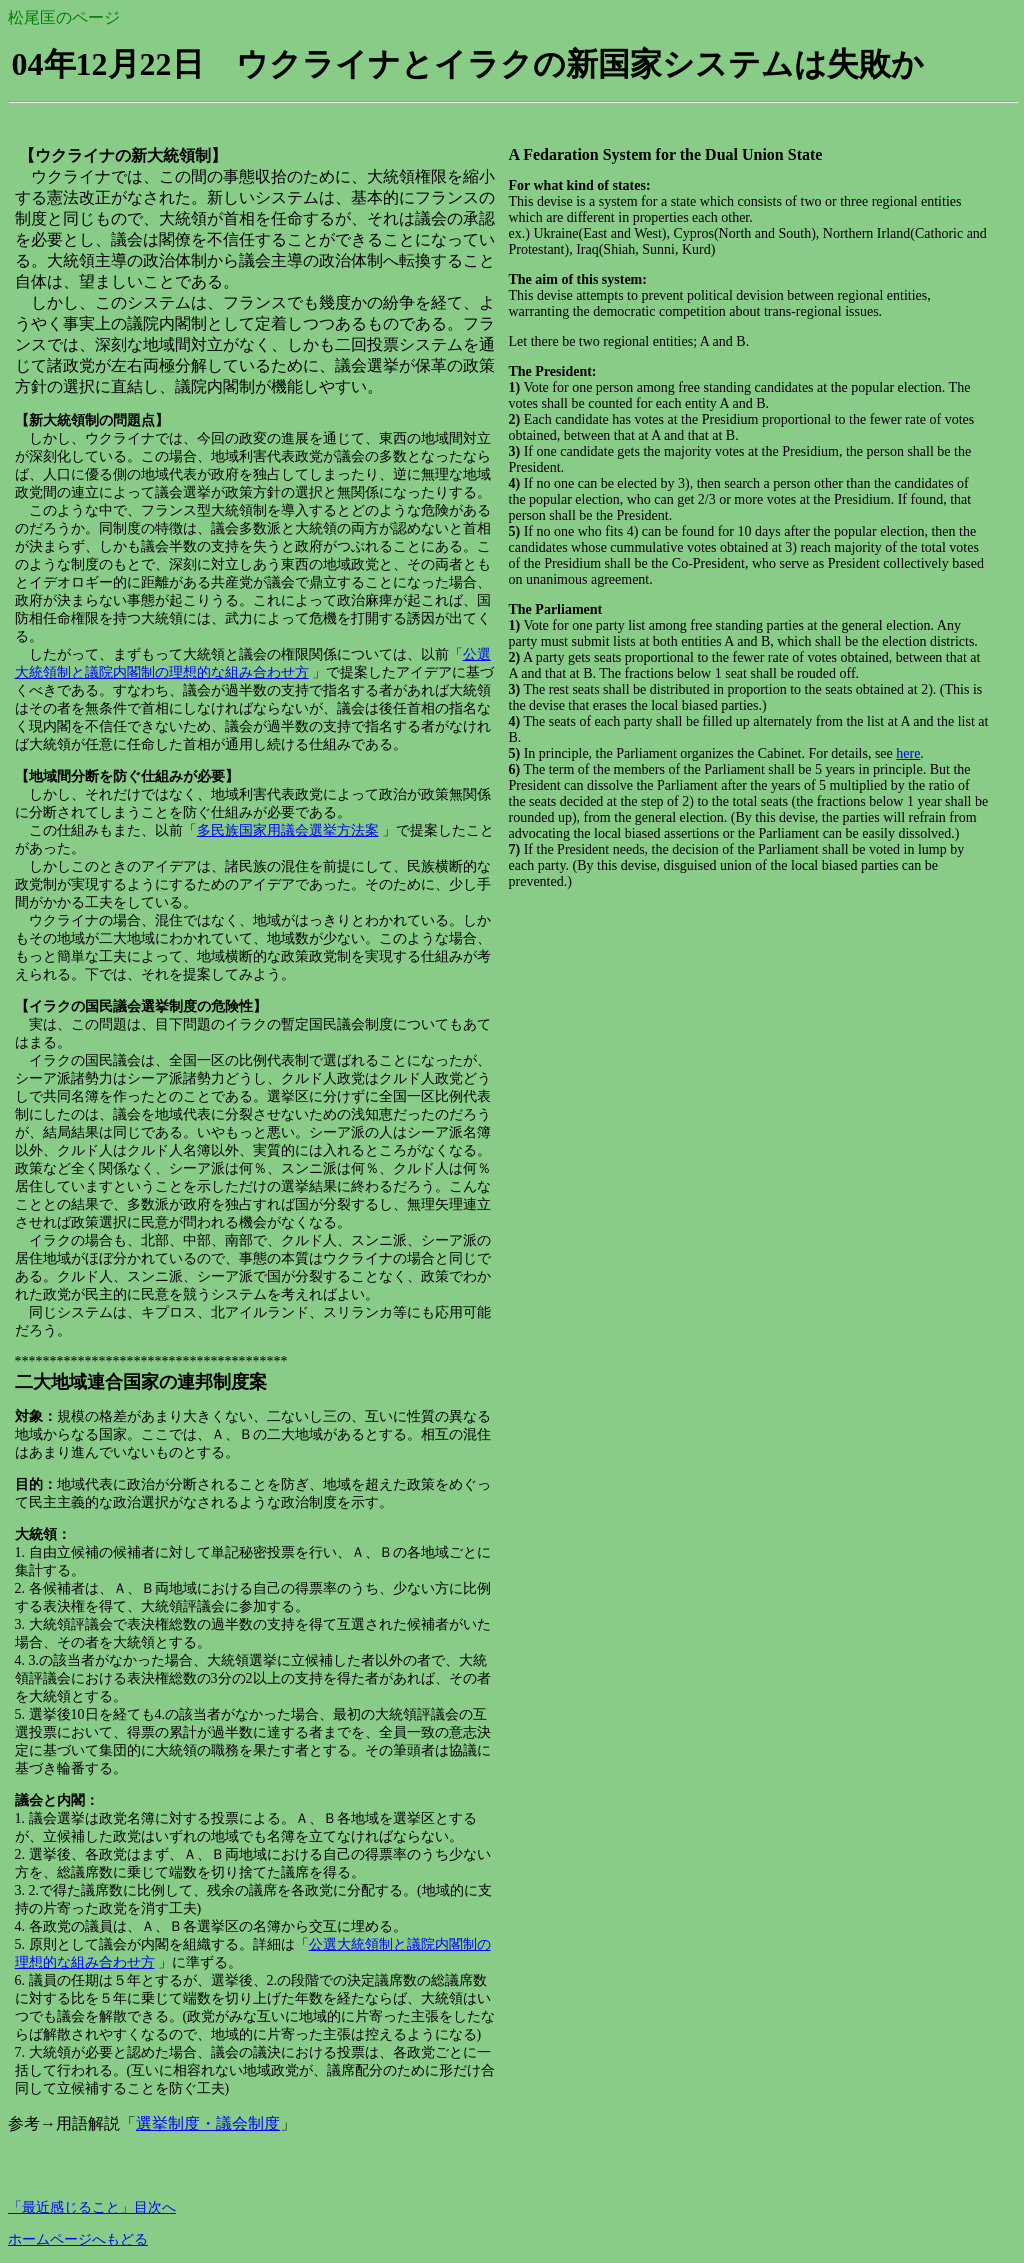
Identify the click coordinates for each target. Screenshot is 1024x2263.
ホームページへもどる (78, 2239)
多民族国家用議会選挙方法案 (288, 830)
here (908, 753)
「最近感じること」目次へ (92, 2207)
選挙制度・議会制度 (208, 2123)
